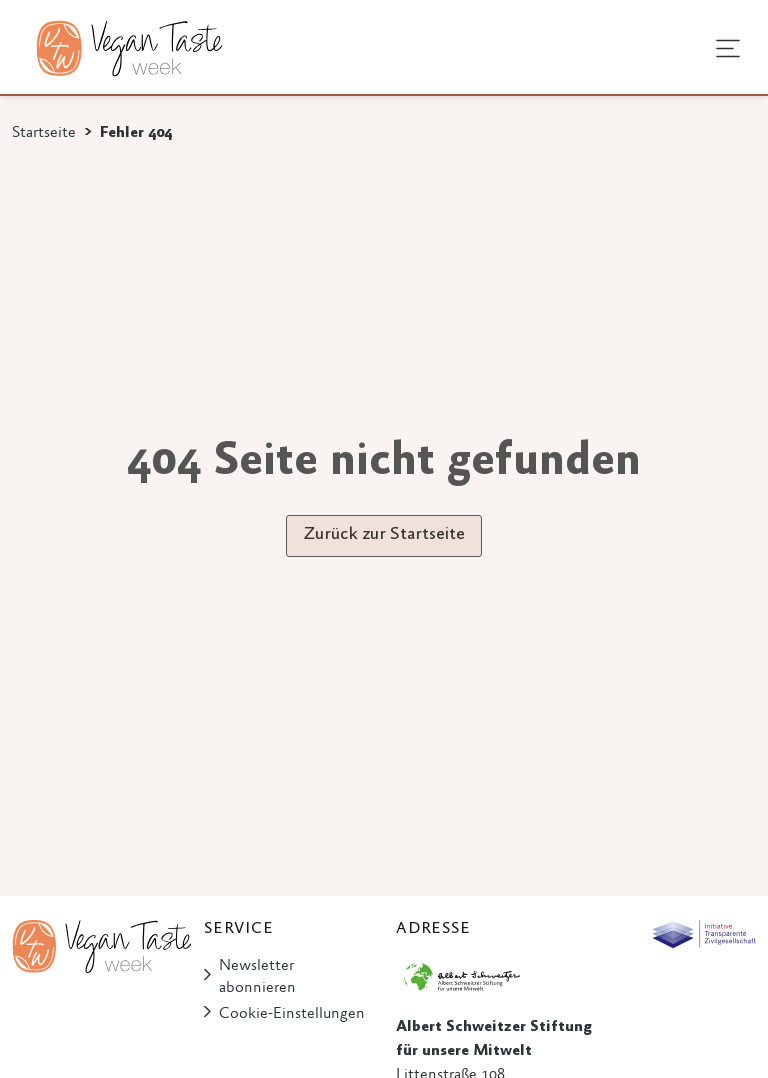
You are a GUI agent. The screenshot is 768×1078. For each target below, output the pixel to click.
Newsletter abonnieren (257, 977)
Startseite (44, 133)
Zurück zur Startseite (384, 535)
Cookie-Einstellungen (292, 1014)
